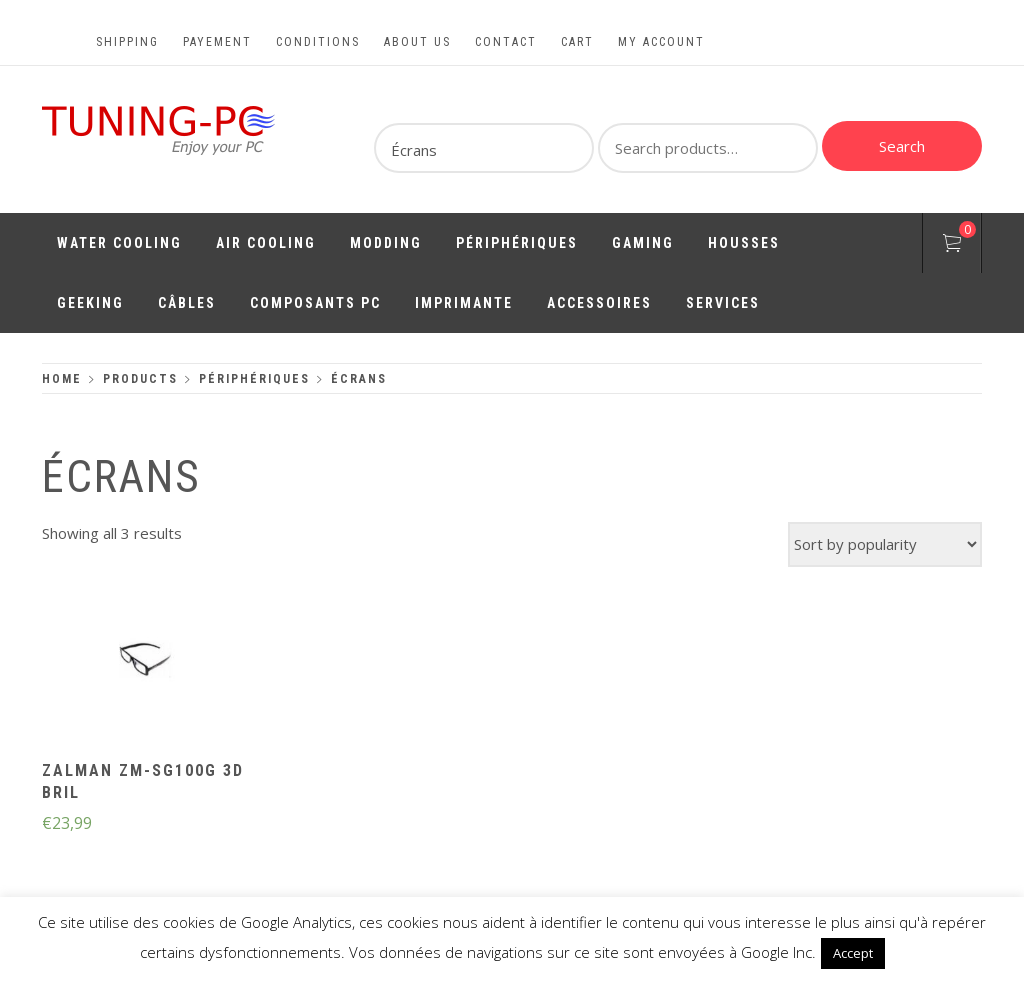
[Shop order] (885, 544)
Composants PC (315, 303)
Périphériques (517, 243)
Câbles (187, 303)
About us (417, 42)
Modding (386, 243)
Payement (217, 42)
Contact (506, 42)
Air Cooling (266, 243)
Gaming (643, 243)
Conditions (318, 42)
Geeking (90, 303)
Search (902, 146)
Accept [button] (853, 953)
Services (723, 303)
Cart (577, 42)
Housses (744, 243)
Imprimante (464, 303)
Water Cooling (119, 243)
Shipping (127, 42)
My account (661, 42)
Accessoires (599, 303)
